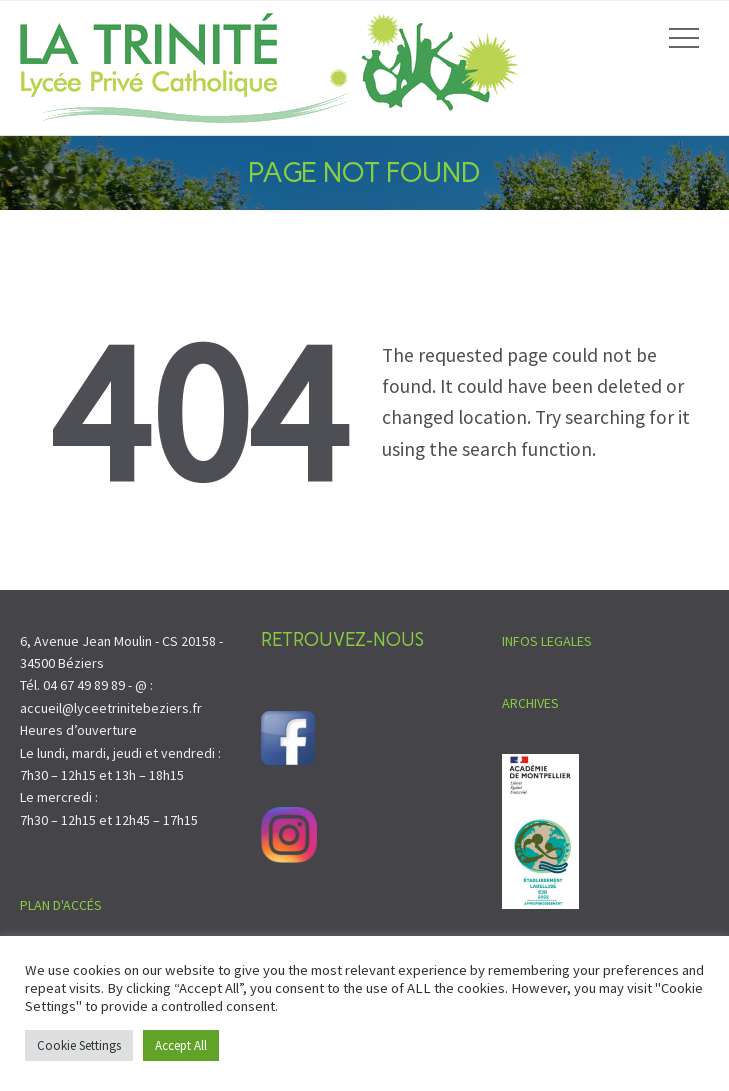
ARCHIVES (530, 703)
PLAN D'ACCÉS (61, 905)
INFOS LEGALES (547, 641)
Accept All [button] (181, 1045)
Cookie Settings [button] (79, 1045)
